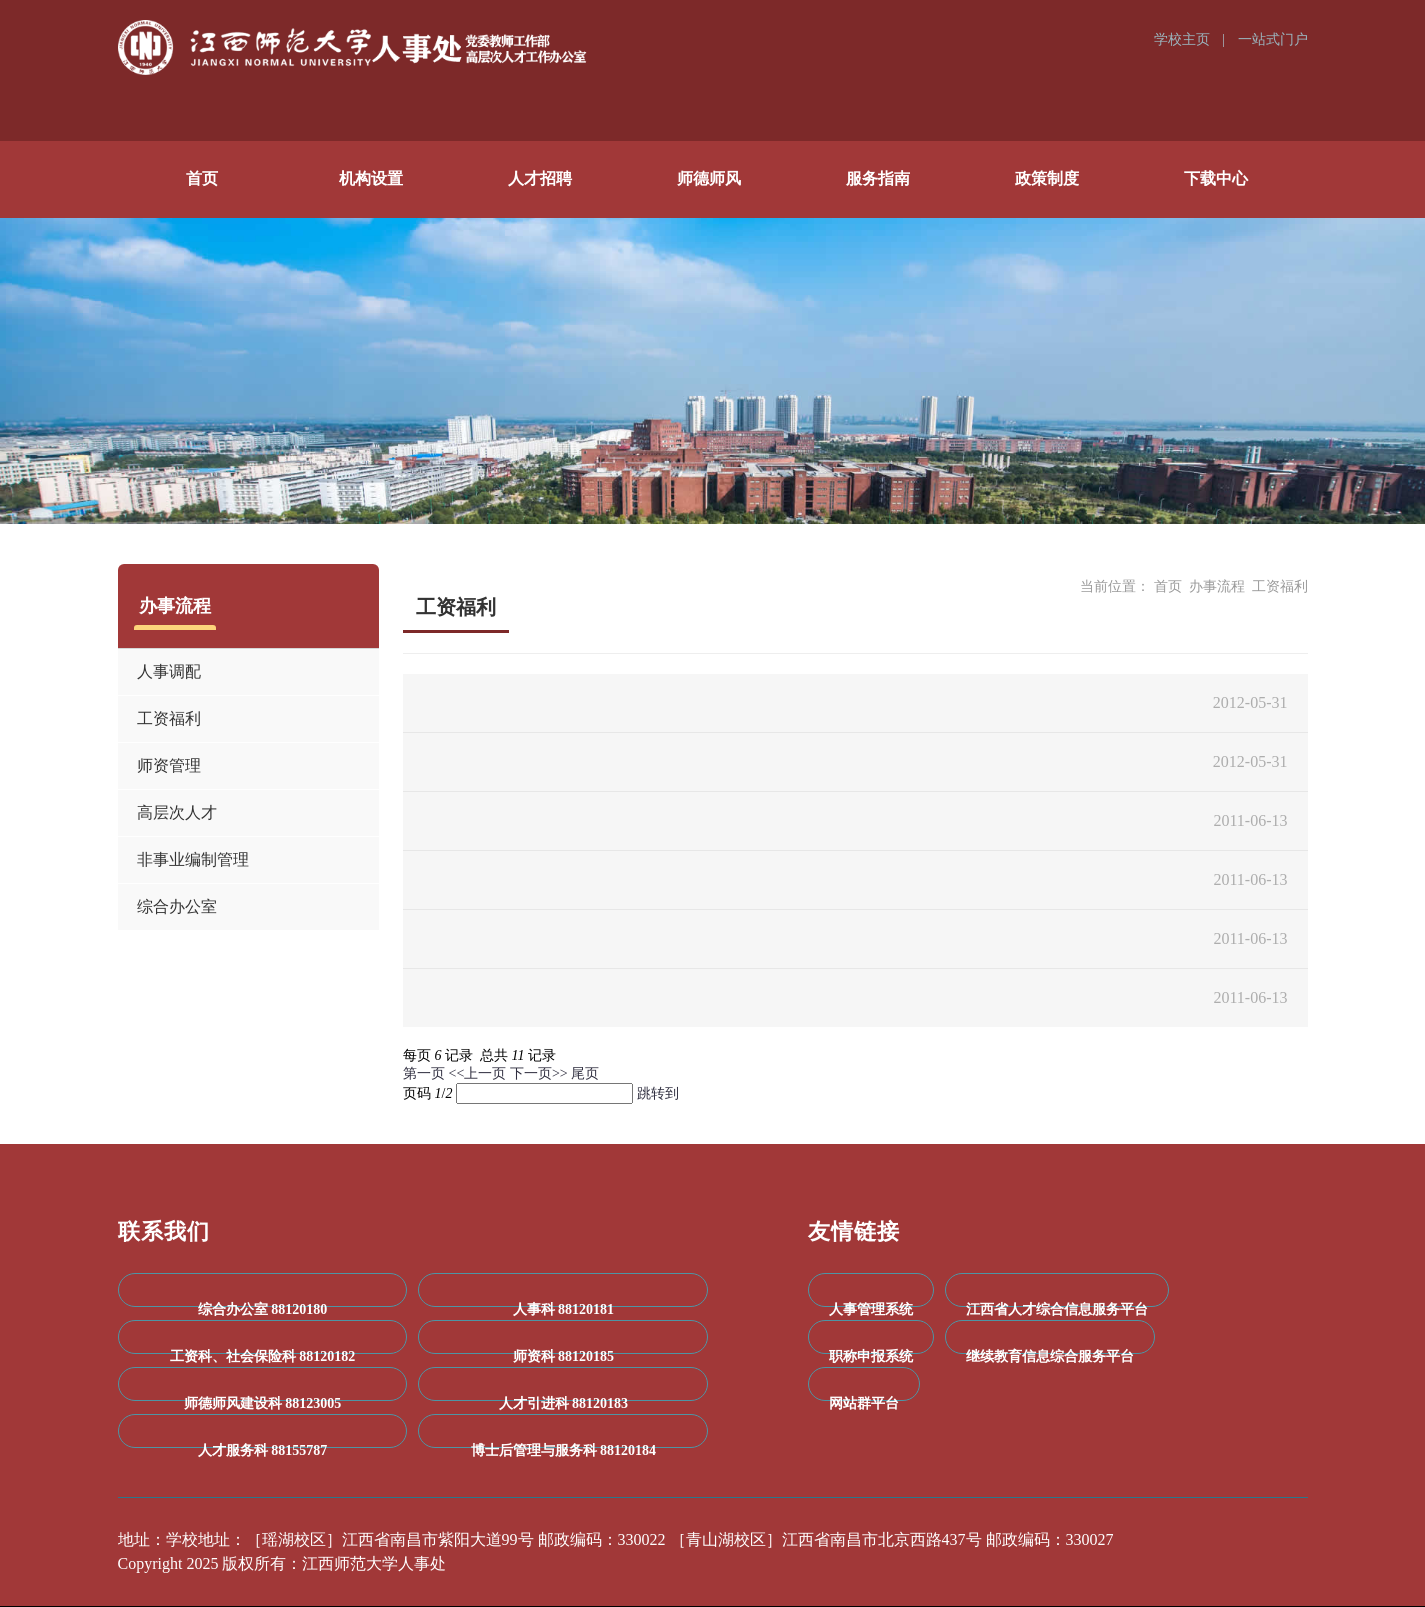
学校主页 (1184, 39)
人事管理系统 (871, 1309)
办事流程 (1217, 586)
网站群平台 (864, 1403)
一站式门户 (1273, 39)
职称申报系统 (871, 1356)
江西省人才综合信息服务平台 (1057, 1309)
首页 (1168, 586)
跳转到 (660, 1093)
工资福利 (1280, 586)
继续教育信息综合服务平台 (1050, 1356)
